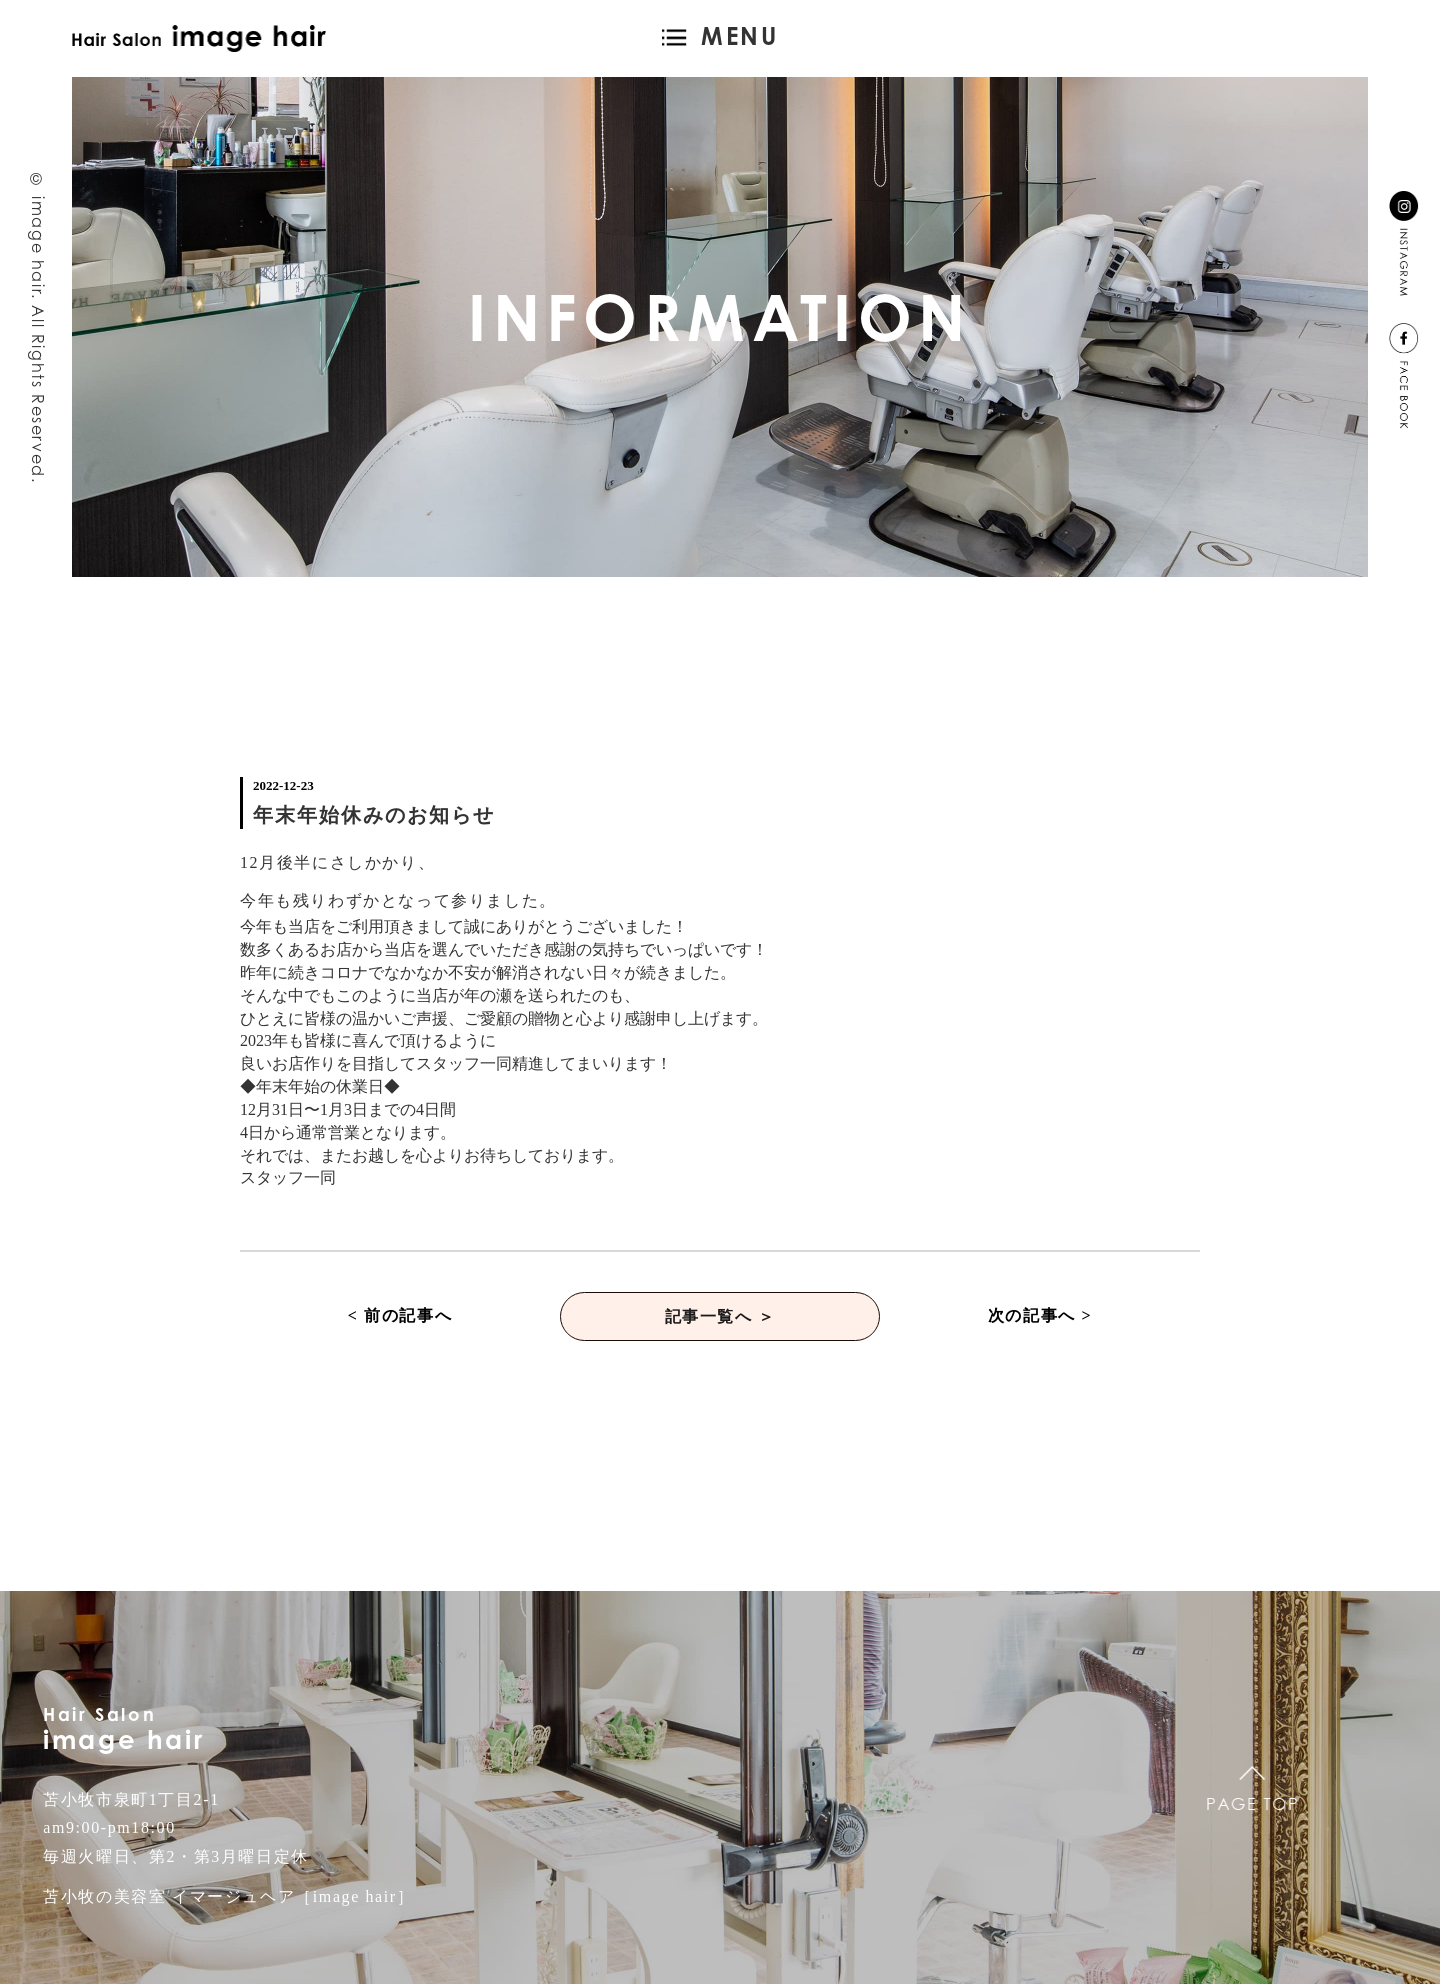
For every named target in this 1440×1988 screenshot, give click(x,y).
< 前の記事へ (400, 1317)
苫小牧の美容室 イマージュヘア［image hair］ (228, 1900)
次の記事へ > (1040, 1317)
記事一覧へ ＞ (719, 1317)
